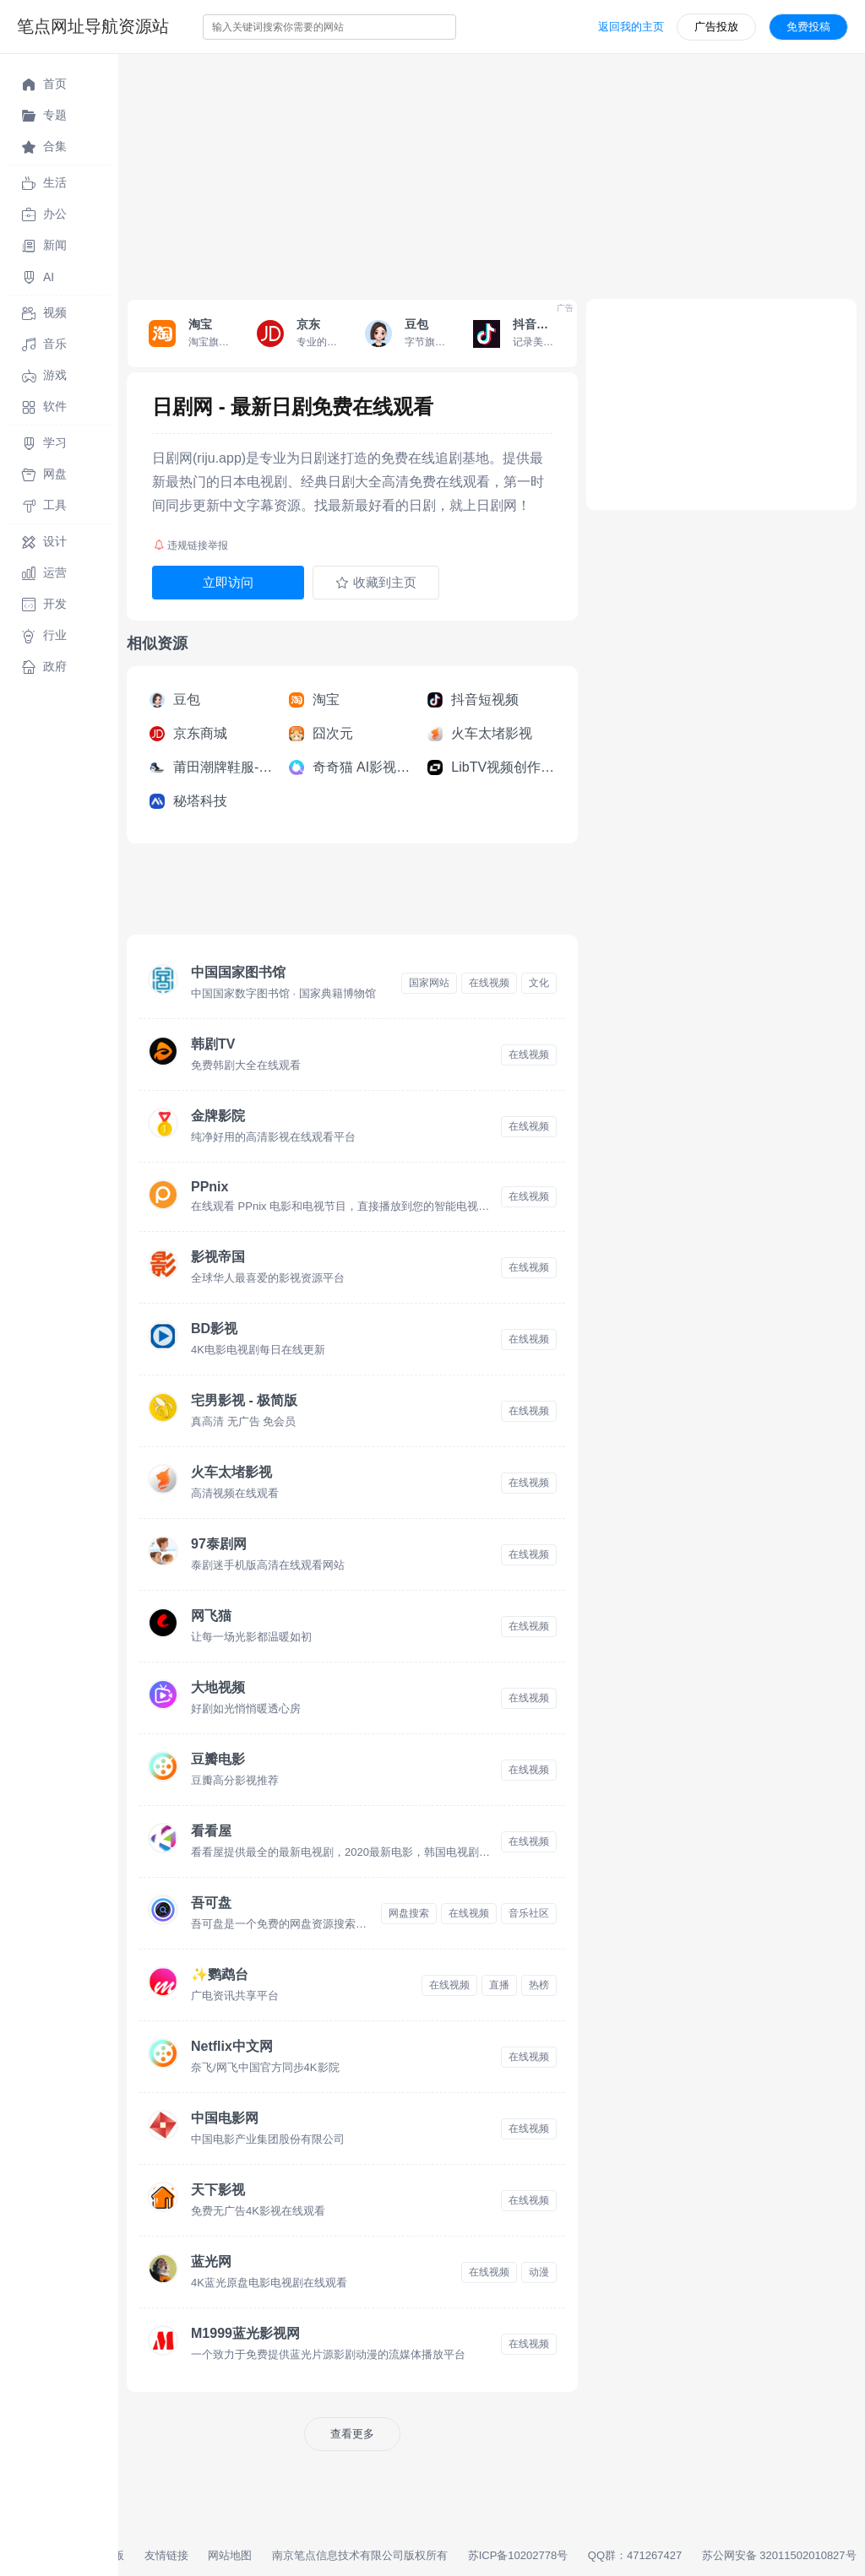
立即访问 (228, 582)
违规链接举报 (191, 545)
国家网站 (429, 983)
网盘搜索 (409, 1913)
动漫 (539, 2272)
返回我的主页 (631, 26)
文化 (539, 983)
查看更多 (352, 2433)
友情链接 (166, 2555)
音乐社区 (529, 1913)
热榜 (539, 1985)
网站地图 (230, 2555)
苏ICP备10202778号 (518, 2555)
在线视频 (489, 983)
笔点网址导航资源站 (93, 26)
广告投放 (716, 26)
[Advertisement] (491, 172)
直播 (499, 1985)
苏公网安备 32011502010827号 (779, 2555)
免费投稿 (808, 26)
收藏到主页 (375, 582)
